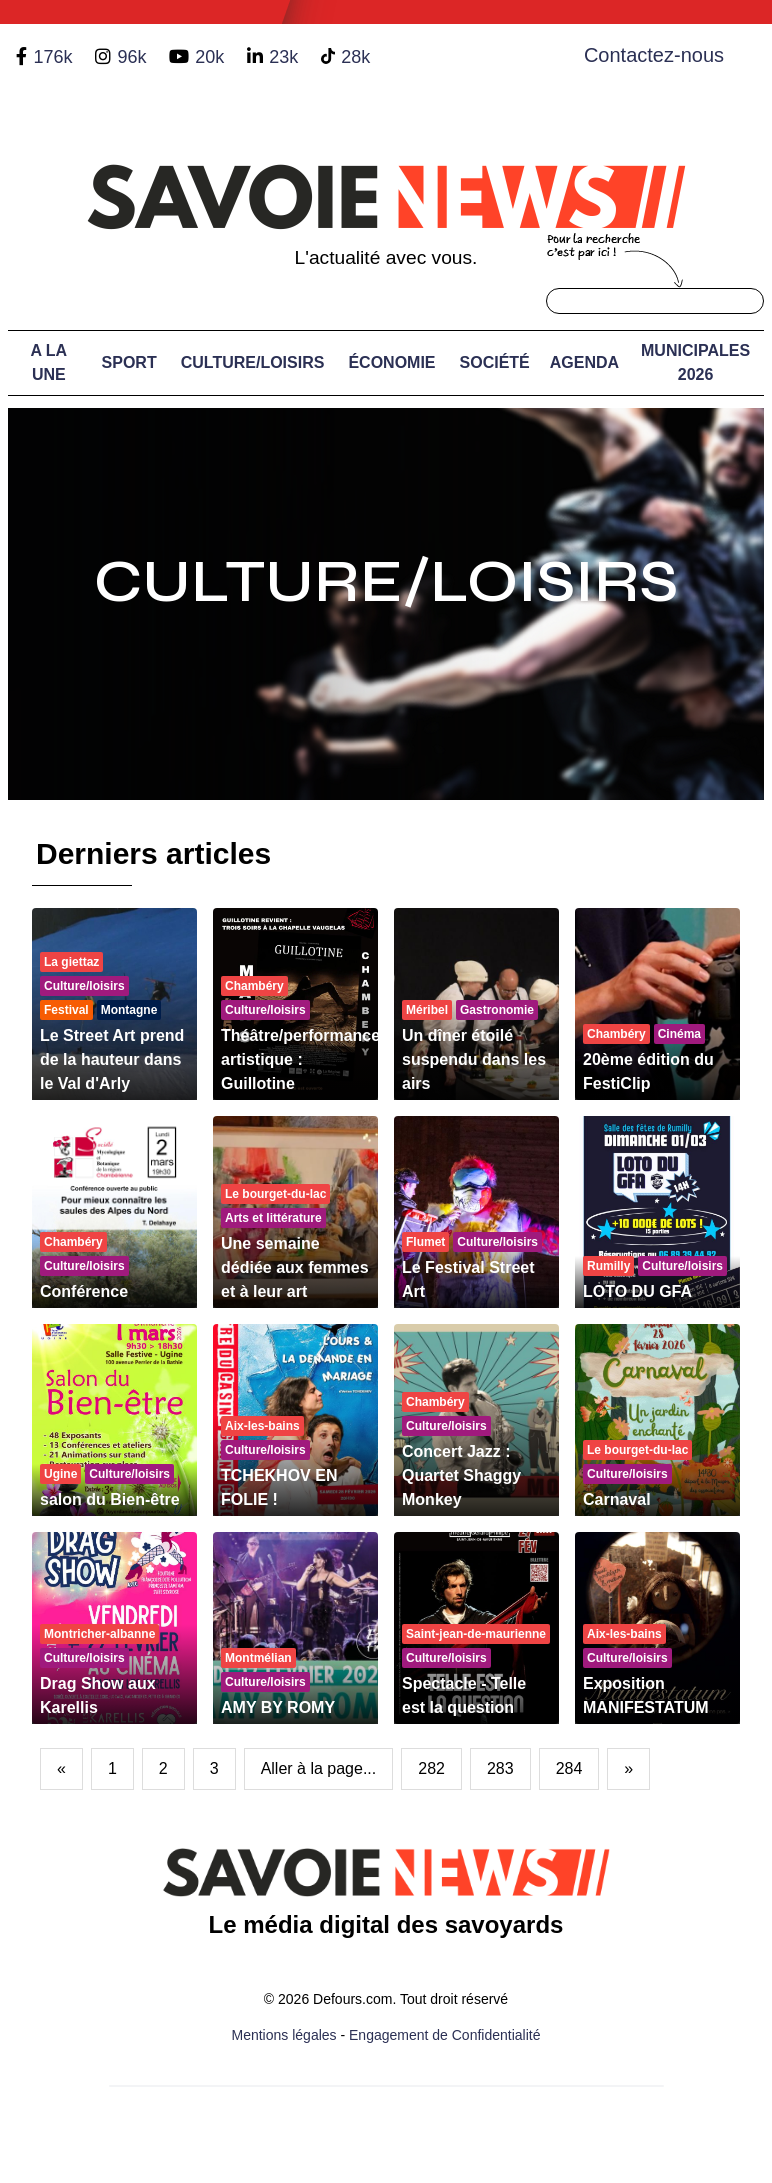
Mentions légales (284, 2035)
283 (500, 1768)
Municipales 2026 (695, 362)
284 (569, 1768)
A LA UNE (48, 362)
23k (283, 57)
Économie (391, 362)
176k (52, 57)
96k (131, 57)
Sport (129, 362)
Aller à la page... (319, 1768)
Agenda (584, 362)
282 (431, 1768)
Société (495, 362)
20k (209, 57)
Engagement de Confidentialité (444, 2035)
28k (355, 57)
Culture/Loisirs (253, 362)
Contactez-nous (654, 55)
